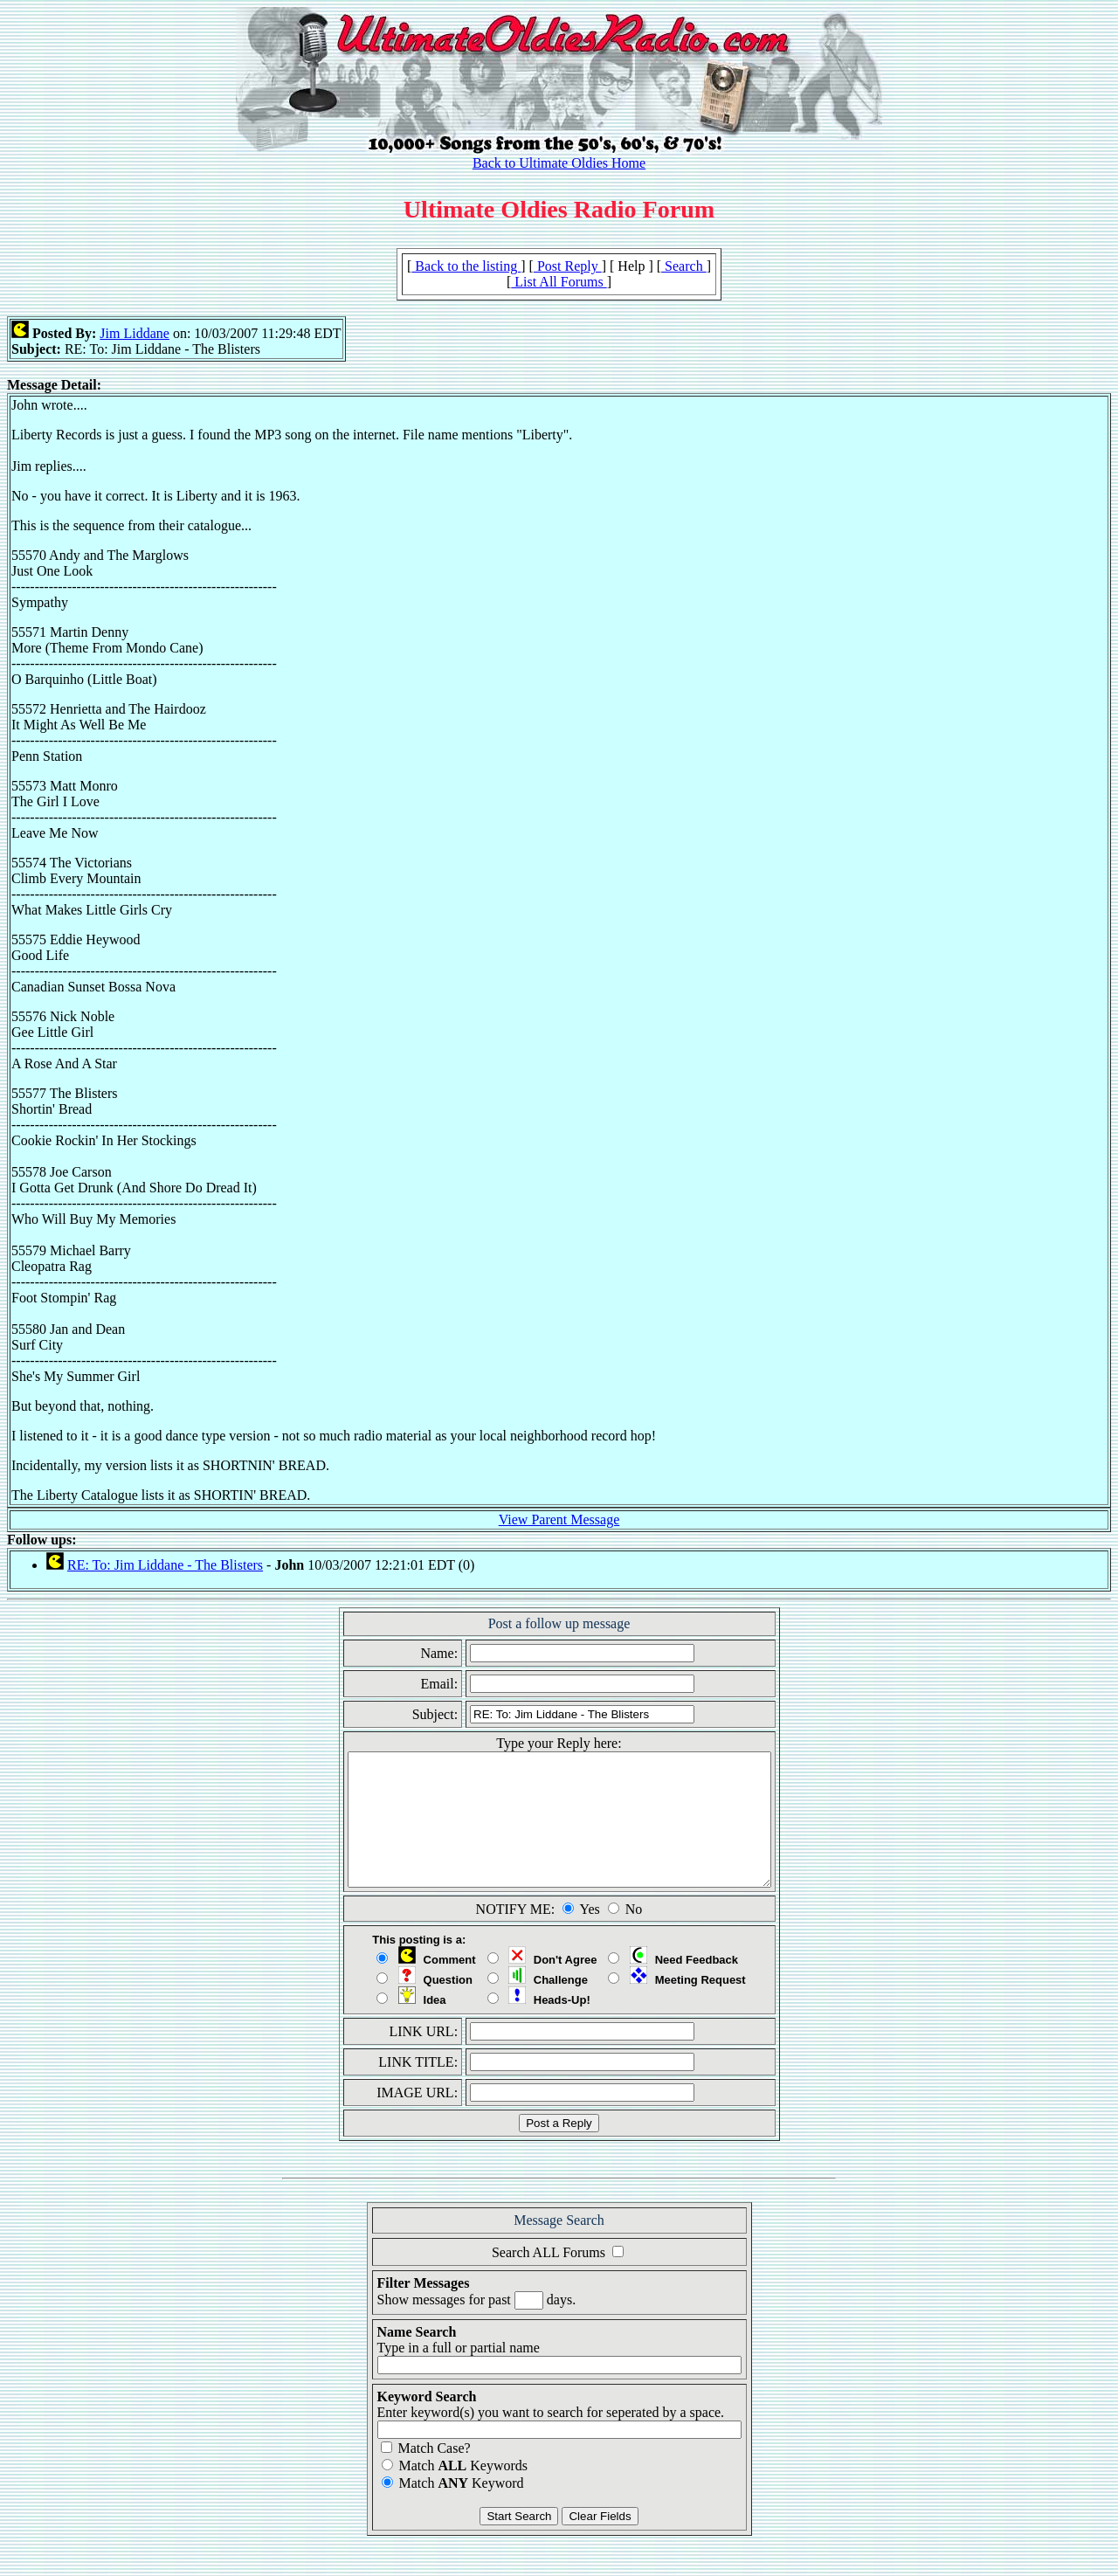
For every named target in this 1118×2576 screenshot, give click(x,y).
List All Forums (558, 281)
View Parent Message (559, 1519)
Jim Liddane (134, 333)
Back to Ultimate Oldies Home (559, 162)
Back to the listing (466, 266)
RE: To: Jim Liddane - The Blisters (165, 1564)
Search (684, 266)
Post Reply (568, 266)
